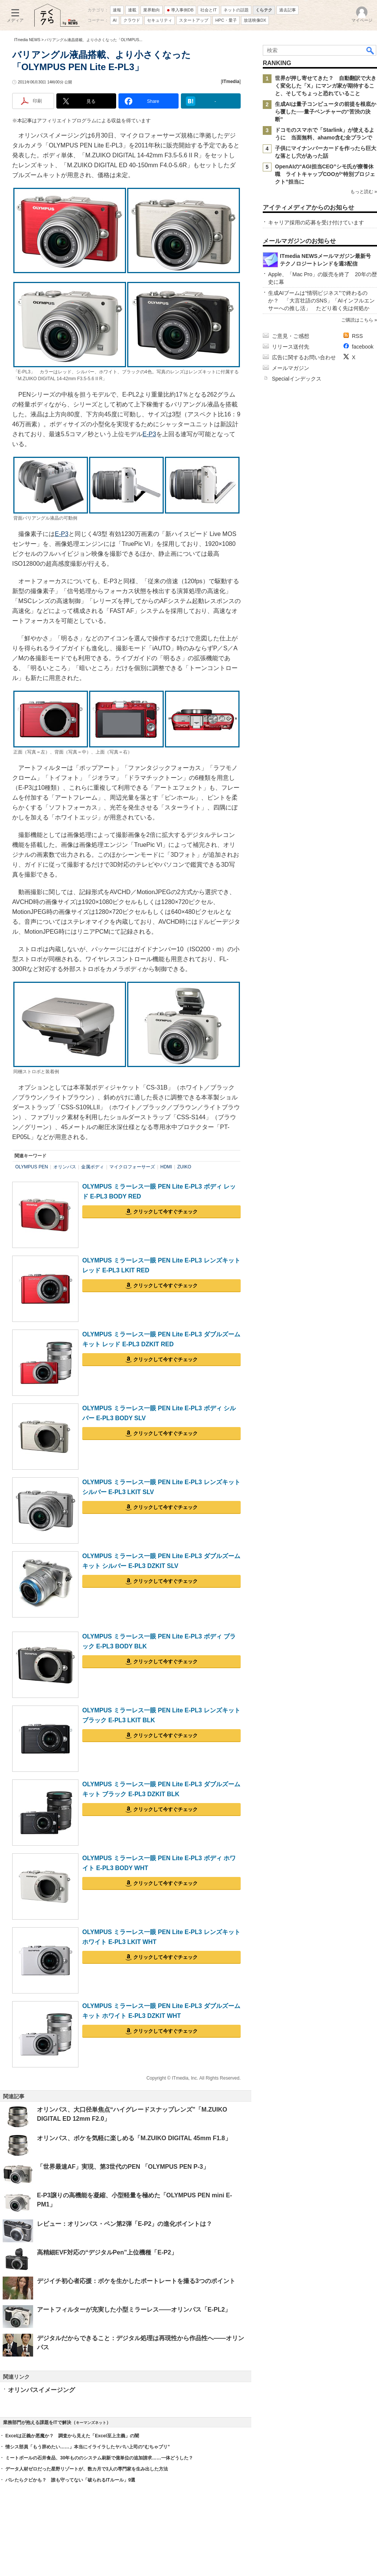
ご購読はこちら (357, 320)
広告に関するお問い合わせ (304, 357)
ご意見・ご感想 (290, 336)
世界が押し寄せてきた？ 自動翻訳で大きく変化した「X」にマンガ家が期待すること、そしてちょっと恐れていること (325, 85)
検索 (370, 50)
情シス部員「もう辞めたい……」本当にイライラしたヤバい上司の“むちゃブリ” (87, 2447)
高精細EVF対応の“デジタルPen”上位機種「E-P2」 (107, 2252)
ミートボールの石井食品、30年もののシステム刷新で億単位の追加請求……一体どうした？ (99, 2458)
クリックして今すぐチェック (165, 1211)
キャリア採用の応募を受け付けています (316, 222)
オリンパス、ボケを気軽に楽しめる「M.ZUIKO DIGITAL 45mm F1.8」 (134, 2138)
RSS (357, 336)
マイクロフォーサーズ (132, 1167)
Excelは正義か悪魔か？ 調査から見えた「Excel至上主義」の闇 (72, 2435)
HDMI (166, 1167)
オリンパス (64, 1167)
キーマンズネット (91, 2423)
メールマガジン (290, 368)
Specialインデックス (296, 379)
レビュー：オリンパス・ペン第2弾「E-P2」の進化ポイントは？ (124, 2224)
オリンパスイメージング (41, 2390)
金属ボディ (92, 1167)
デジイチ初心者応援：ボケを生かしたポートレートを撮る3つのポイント (136, 2281)
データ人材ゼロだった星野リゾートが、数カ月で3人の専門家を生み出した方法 (86, 2469)
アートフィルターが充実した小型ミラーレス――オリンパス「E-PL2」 (134, 2309)
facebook (363, 347)
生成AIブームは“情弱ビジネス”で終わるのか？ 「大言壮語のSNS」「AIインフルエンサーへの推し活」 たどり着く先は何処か (321, 300)
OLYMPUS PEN (31, 1167)
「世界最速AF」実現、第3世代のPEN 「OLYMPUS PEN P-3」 (123, 2166)
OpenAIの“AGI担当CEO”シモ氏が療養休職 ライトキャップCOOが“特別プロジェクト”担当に (325, 174)
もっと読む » (363, 191)
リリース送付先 (290, 347)
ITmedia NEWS (27, 40)
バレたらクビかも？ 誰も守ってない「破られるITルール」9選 (70, 2480)
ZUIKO (184, 1167)
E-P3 (149, 434)
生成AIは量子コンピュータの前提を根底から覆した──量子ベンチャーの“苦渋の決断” (325, 111)
